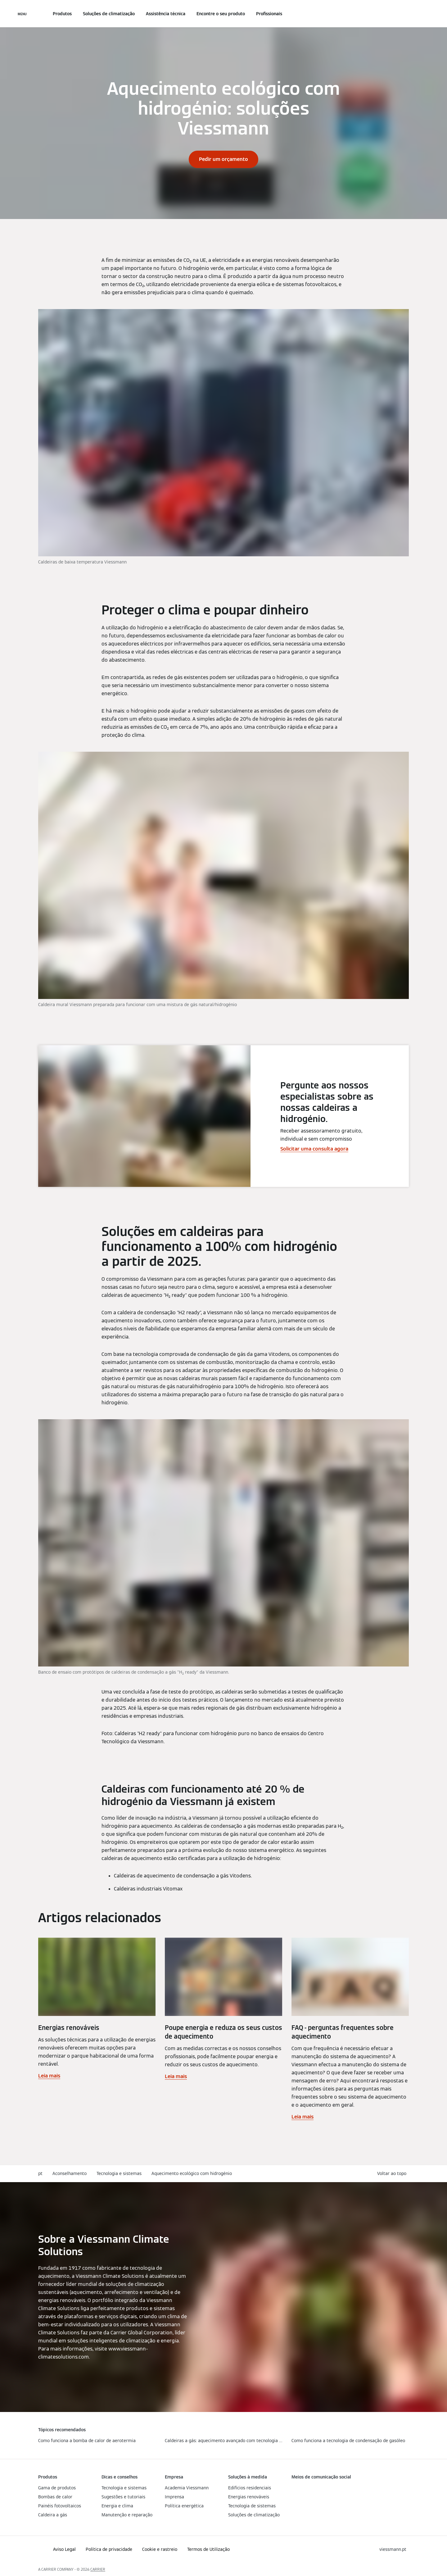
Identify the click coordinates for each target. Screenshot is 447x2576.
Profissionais (269, 13)
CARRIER (97, 2569)
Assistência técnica (165, 13)
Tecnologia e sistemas (119, 2173)
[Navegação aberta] (22, 13)
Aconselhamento (69, 2173)
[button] (393, 2173)
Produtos (62, 13)
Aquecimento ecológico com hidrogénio (191, 2173)
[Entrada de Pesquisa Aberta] (406, 13)
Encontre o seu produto (220, 13)
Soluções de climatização (109, 13)
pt (40, 2173)
